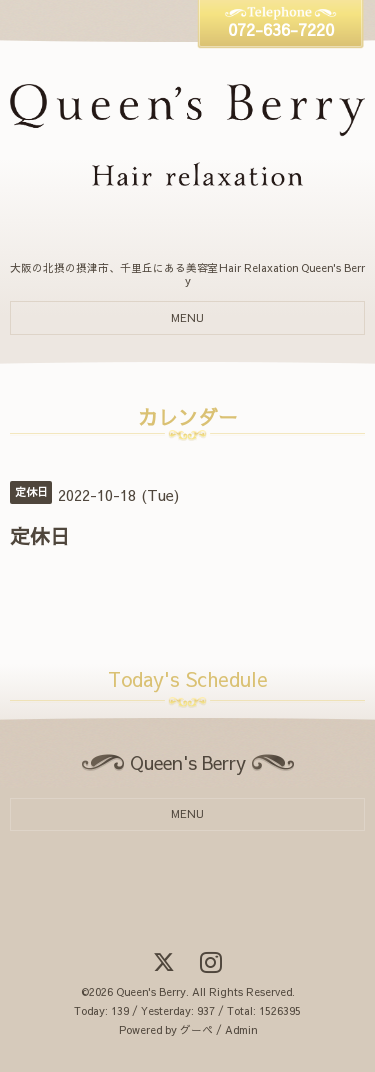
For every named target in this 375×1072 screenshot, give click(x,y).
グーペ (196, 1029)
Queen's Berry (151, 991)
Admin (241, 1029)
